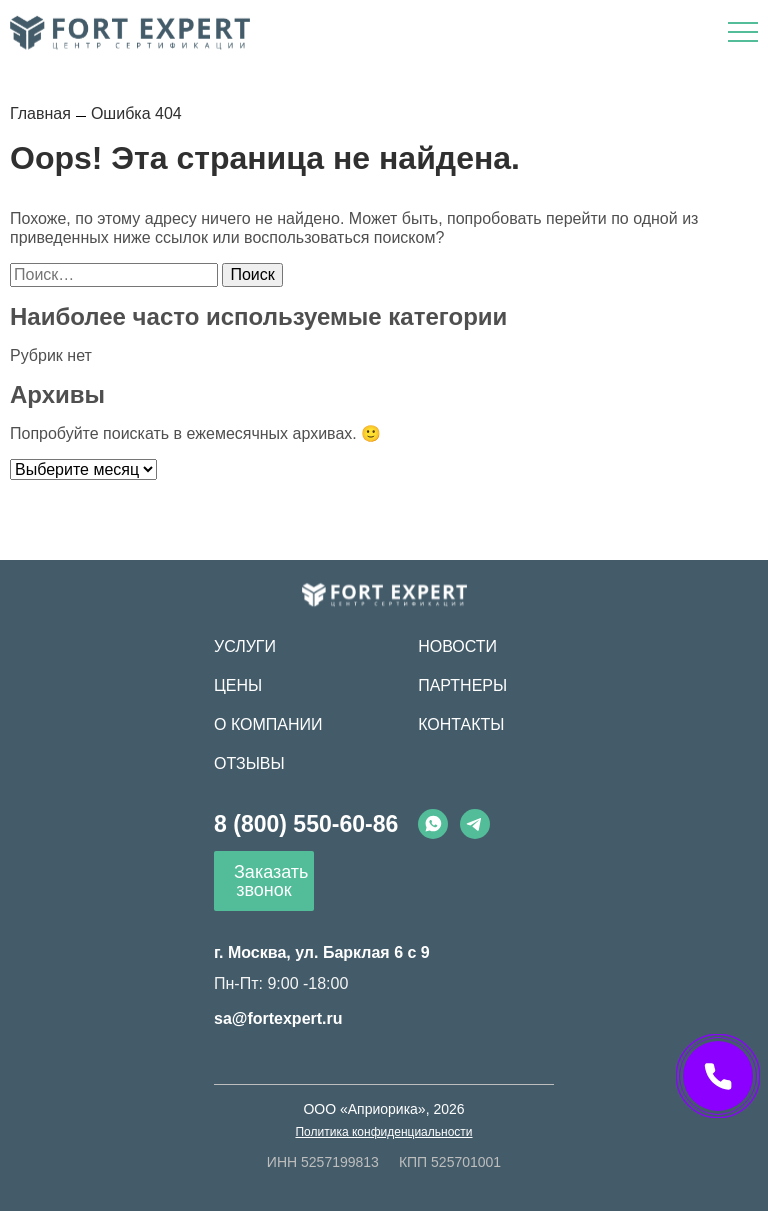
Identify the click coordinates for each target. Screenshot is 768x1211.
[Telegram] (475, 824)
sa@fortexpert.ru (278, 1018)
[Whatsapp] (433, 824)
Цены (238, 685)
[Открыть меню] (743, 32)
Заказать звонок (271, 881)
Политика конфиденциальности (383, 1132)
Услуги (245, 646)
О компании (268, 724)
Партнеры (462, 685)
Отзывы (249, 763)
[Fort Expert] (384, 594)
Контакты (461, 724)
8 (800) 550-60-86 (306, 824)
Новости (457, 646)
